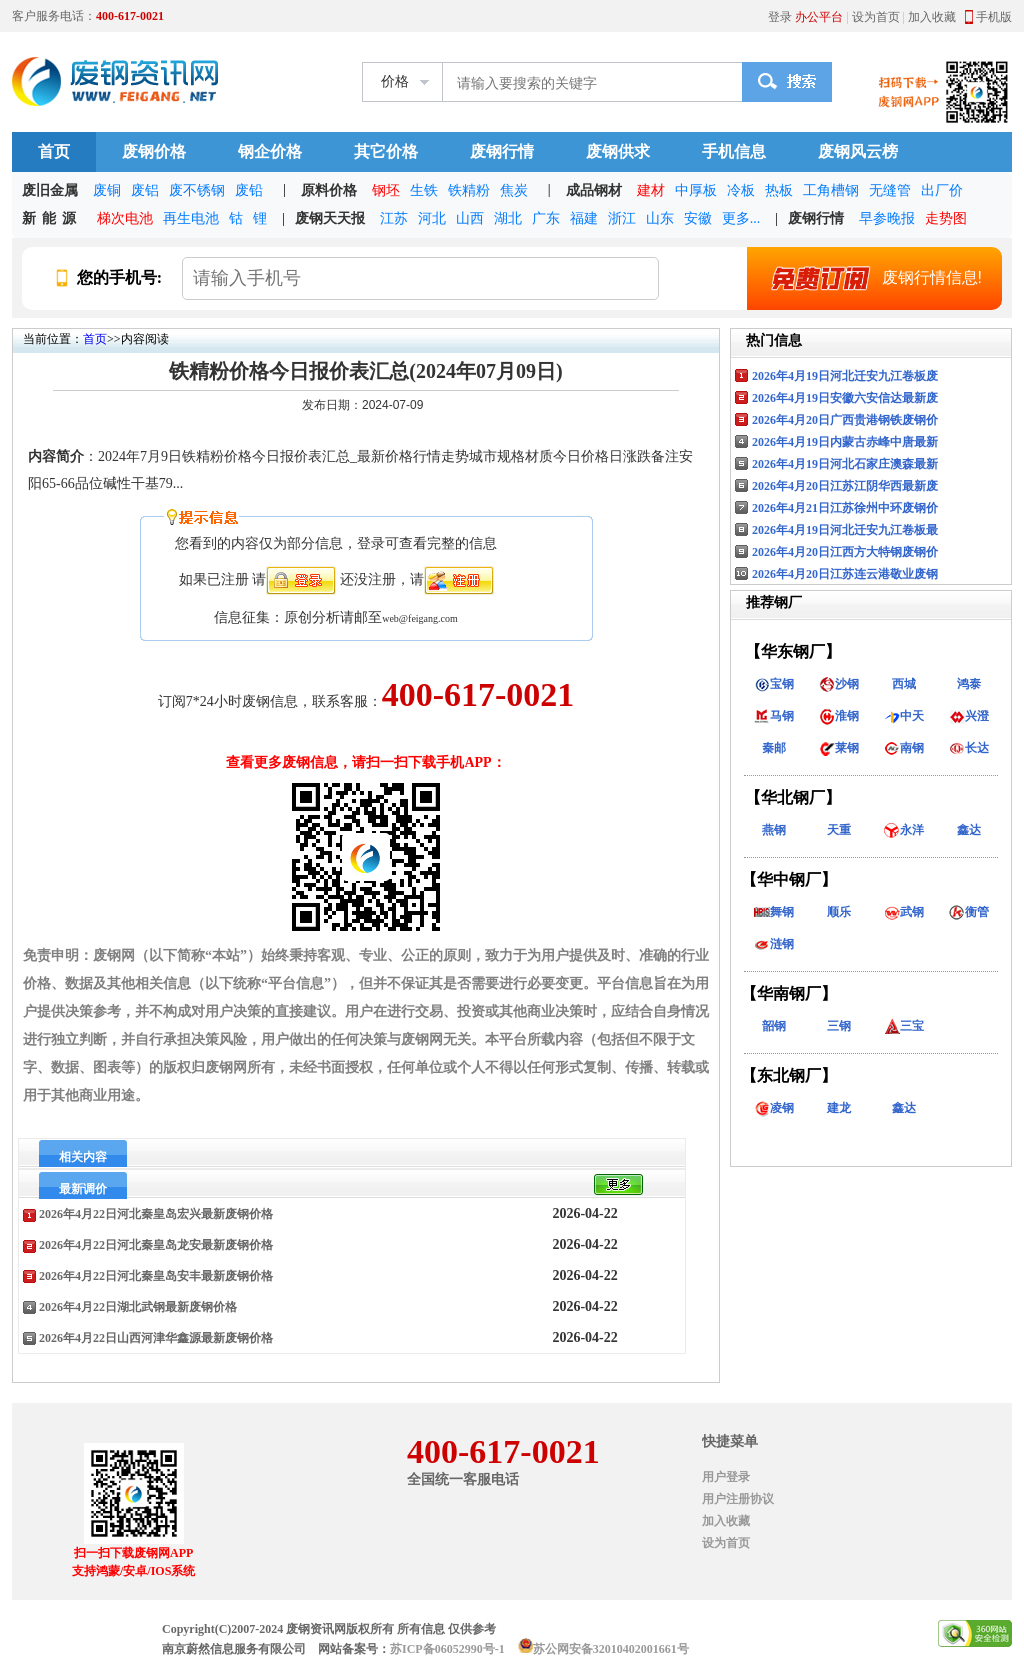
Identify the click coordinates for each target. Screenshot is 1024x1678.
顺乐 (839, 912)
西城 (904, 684)
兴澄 (969, 716)
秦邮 (774, 748)
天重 (839, 830)
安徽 (698, 218)
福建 (584, 218)
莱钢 (839, 748)
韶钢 (774, 1026)
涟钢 (774, 944)
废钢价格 (154, 151)
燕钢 (774, 830)
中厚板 (696, 190)
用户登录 (726, 1477)
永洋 (904, 830)
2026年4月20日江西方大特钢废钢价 (845, 552)
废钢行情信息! (869, 278)
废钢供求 (618, 151)
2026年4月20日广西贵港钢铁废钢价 (845, 420)
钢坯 (386, 190)
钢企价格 (270, 151)
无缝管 (890, 190)
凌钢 (774, 1108)
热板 (779, 190)
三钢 (839, 1026)
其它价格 (386, 151)
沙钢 (839, 684)
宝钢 (774, 684)
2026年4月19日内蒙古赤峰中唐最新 (845, 442)
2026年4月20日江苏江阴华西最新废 (845, 486)
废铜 (107, 190)
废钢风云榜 (858, 151)
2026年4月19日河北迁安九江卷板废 (845, 376)
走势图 (946, 218)
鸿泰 (969, 684)
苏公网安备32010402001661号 (611, 1649)
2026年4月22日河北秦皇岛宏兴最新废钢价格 (156, 1214)
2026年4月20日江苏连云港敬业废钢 (845, 574)
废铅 (249, 190)
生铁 (424, 190)
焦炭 (514, 190)
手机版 (994, 17)
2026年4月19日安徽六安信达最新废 (845, 398)
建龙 (839, 1108)
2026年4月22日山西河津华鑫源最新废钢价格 (156, 1338)
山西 (470, 218)
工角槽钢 (831, 190)
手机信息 (734, 151)
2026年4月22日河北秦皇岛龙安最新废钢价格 (156, 1245)
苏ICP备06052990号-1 (447, 1649)
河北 (432, 218)
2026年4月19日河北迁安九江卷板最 (845, 530)
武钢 (904, 912)
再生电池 (191, 218)
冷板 (741, 190)
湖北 (508, 218)
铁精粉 (469, 190)
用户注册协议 (738, 1499)
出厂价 (942, 190)
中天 (904, 716)
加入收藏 (932, 17)
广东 (546, 218)
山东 (660, 218)
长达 (969, 748)
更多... (741, 218)
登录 (780, 17)
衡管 (969, 912)
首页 (54, 151)
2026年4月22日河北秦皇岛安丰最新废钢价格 (156, 1276)
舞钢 (774, 912)
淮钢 (839, 716)
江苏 (394, 218)
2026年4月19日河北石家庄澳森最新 (845, 464)
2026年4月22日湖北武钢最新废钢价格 (138, 1307)
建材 (651, 190)
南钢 (904, 748)
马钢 (774, 716)
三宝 (904, 1026)
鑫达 (969, 830)
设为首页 (876, 17)
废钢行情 (502, 151)
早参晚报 (887, 218)
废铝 (145, 190)
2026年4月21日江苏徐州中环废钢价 (845, 508)
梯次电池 (125, 218)
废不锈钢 (197, 190)
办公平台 (819, 17)
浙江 (622, 218)
